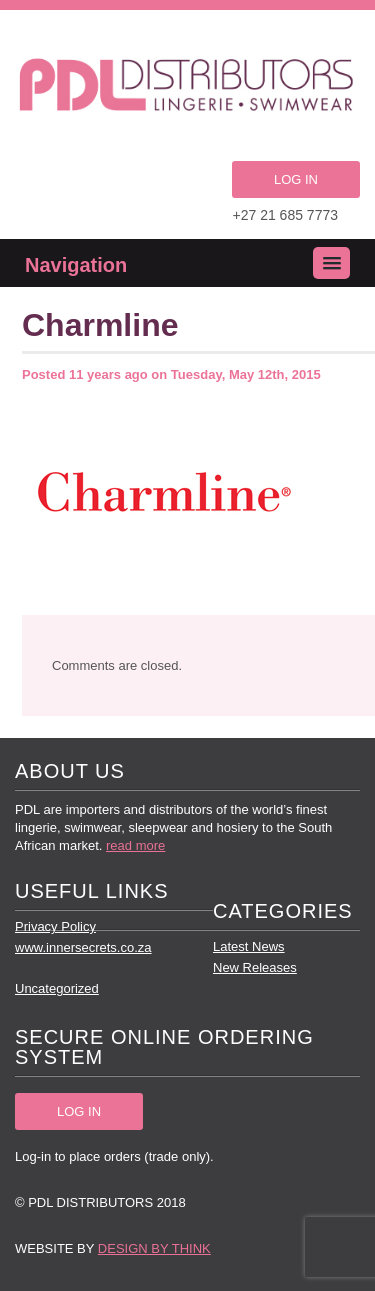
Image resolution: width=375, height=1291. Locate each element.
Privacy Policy (55, 926)
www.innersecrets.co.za (83, 947)
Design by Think (154, 1248)
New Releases (255, 967)
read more (135, 845)
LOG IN (296, 179)
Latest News (249, 946)
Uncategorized (57, 988)
